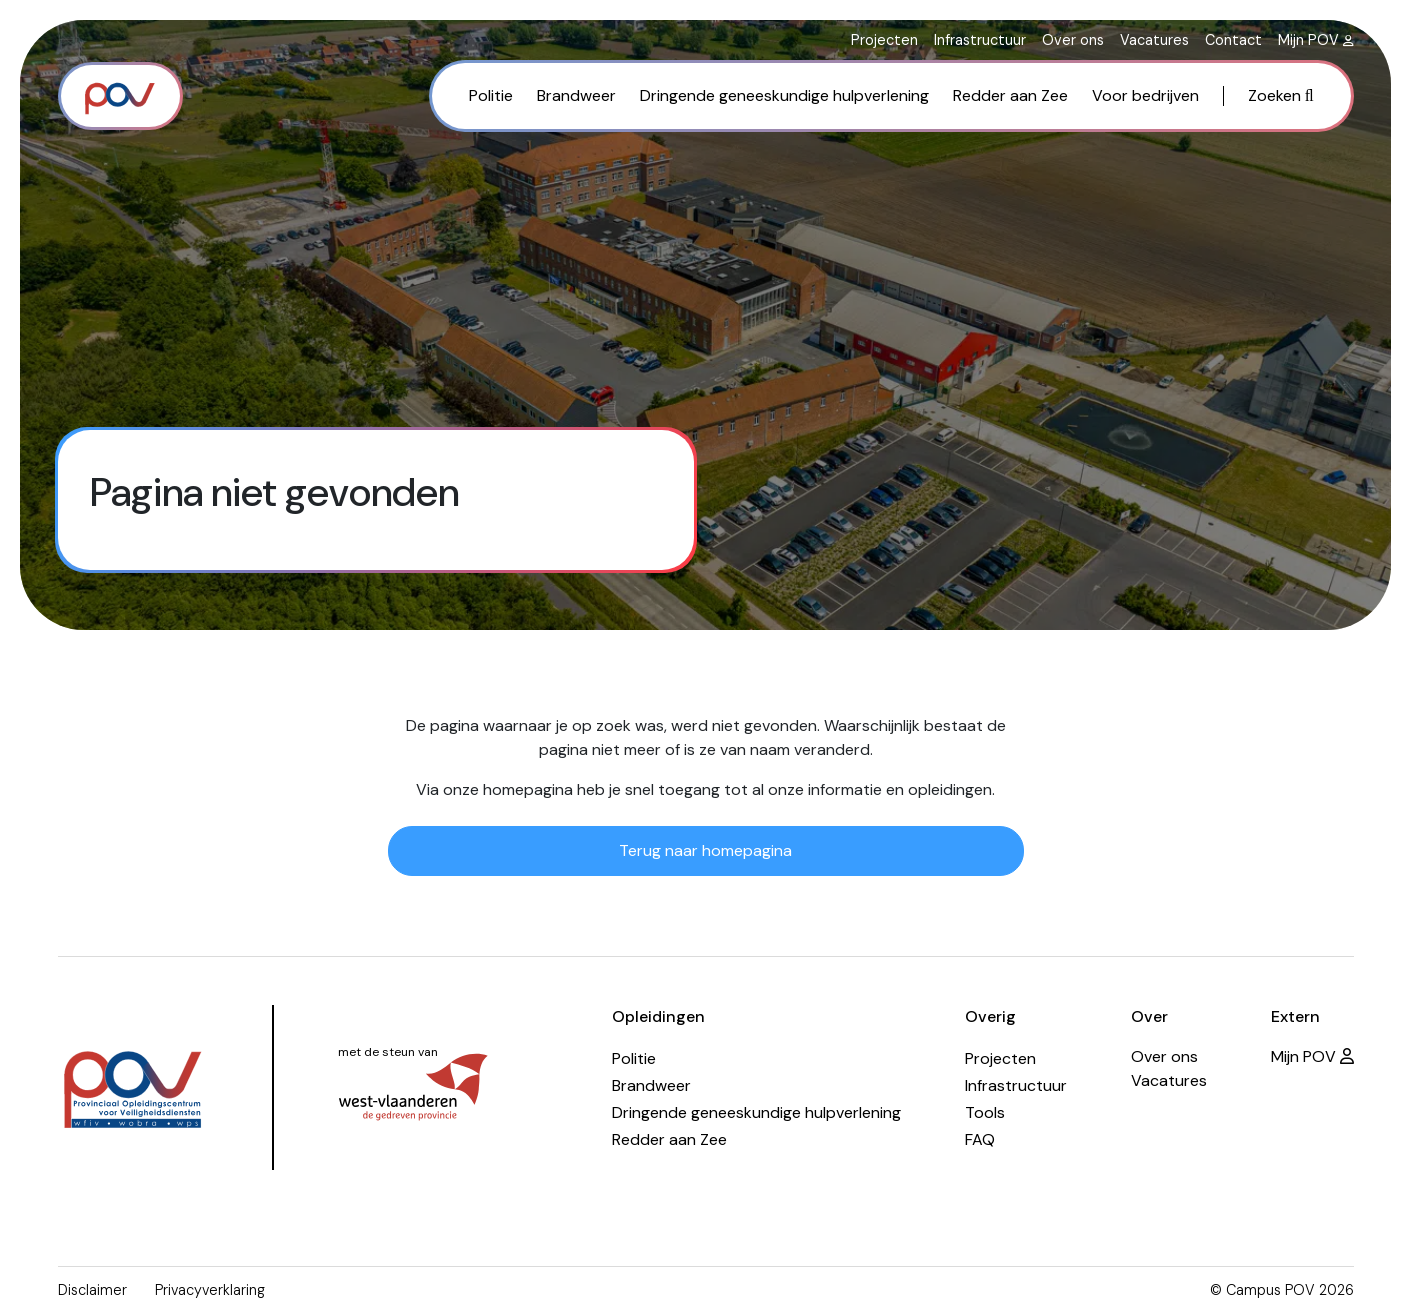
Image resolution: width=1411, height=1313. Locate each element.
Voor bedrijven (1145, 95)
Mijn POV (1316, 40)
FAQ (980, 1139)
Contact (1233, 40)
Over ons (1073, 40)
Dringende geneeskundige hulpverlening (784, 95)
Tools (985, 1112)
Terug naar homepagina (705, 850)
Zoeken (1281, 95)
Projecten (884, 40)
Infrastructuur (980, 40)
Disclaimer (92, 1290)
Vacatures (1154, 40)
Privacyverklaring (210, 1290)
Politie (491, 95)
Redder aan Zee (1010, 95)
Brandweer (576, 95)
